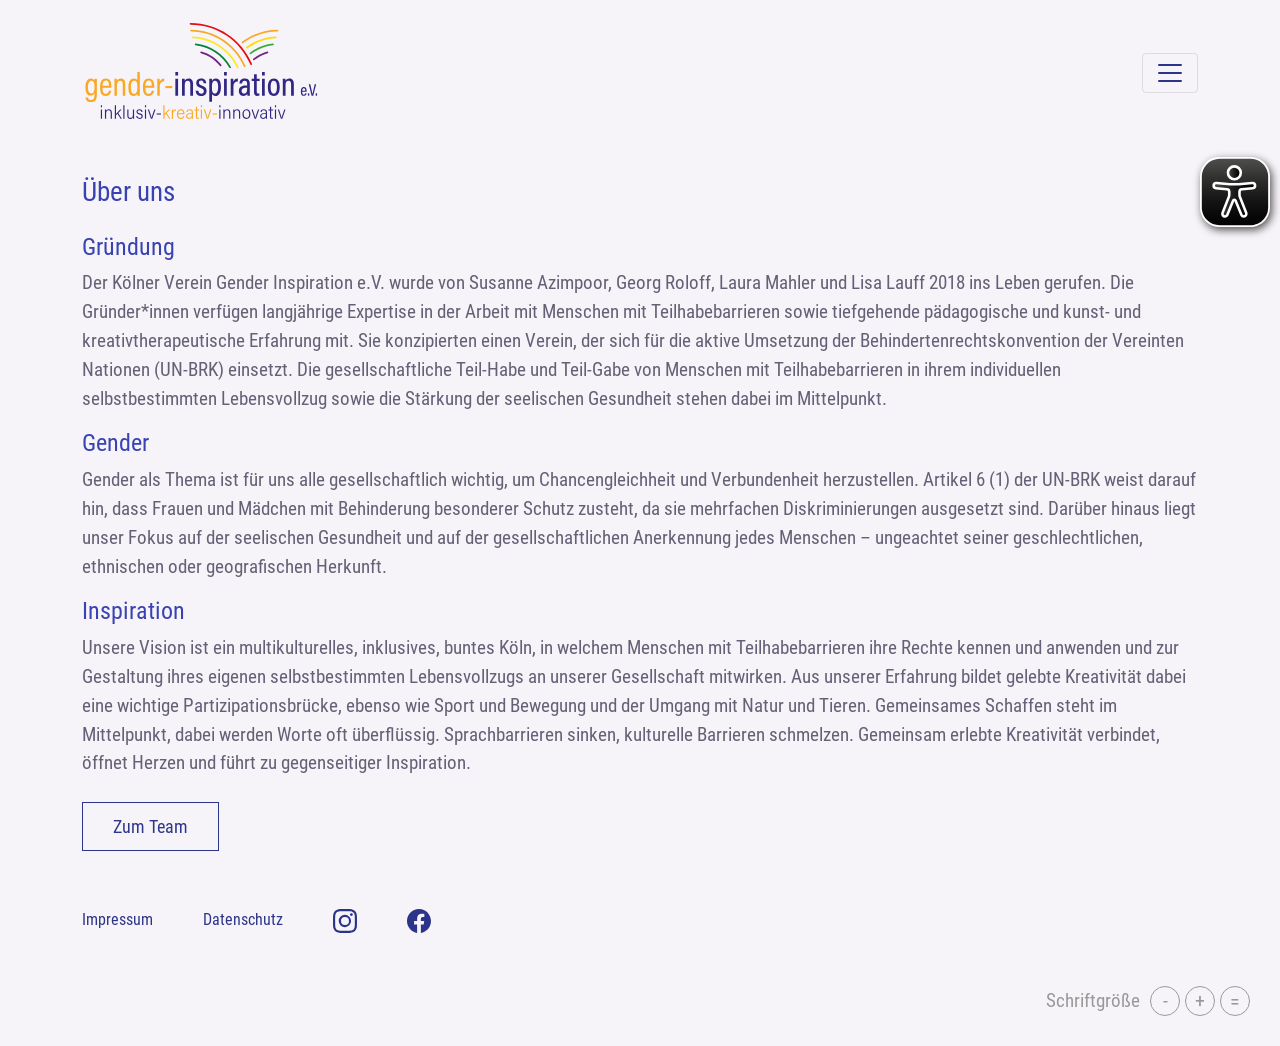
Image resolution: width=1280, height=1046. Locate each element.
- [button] (1165, 1001)
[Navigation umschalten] (1170, 73)
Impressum (117, 919)
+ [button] (1200, 1001)
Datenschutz (243, 919)
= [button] (1235, 1001)
